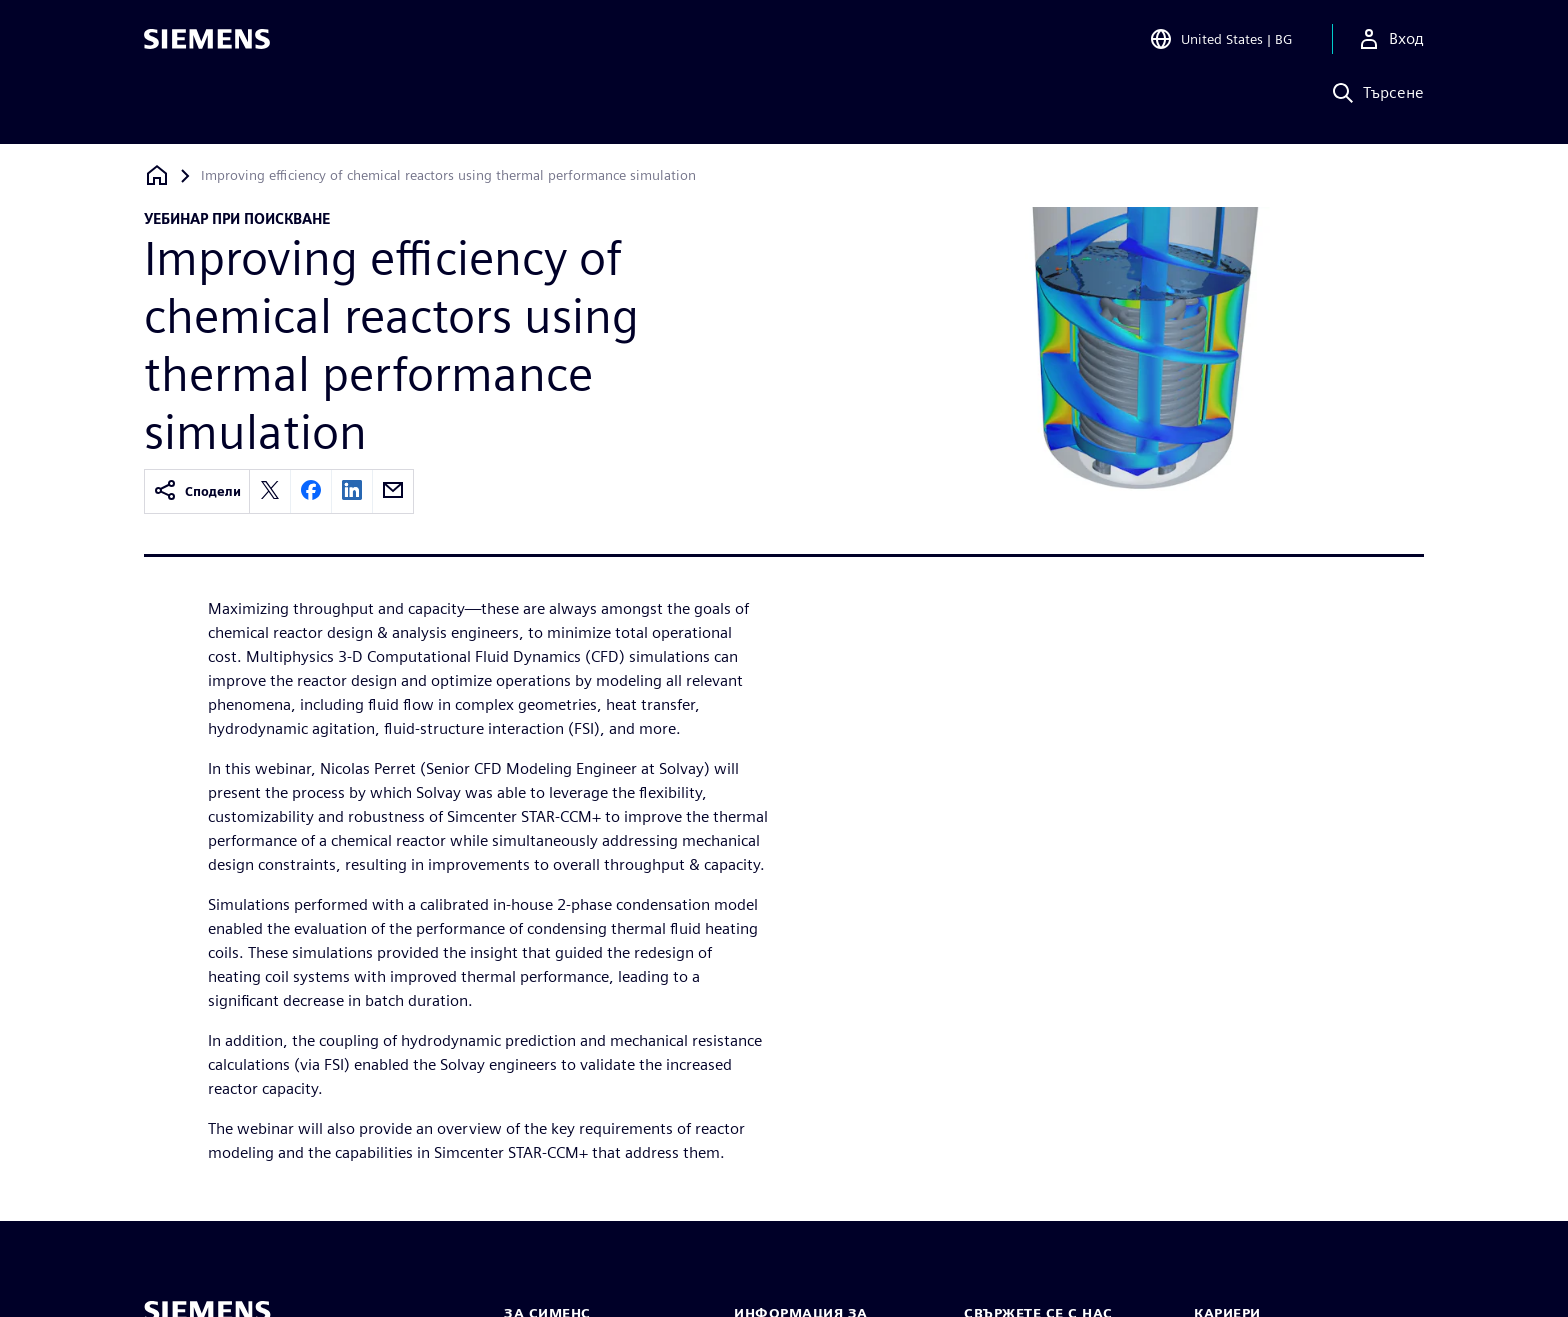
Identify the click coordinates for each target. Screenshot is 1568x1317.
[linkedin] (352, 491)
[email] (393, 491)
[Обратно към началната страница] (157, 175)
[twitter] (270, 491)
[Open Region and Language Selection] (1220, 44)
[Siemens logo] (207, 44)
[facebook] (311, 491)
